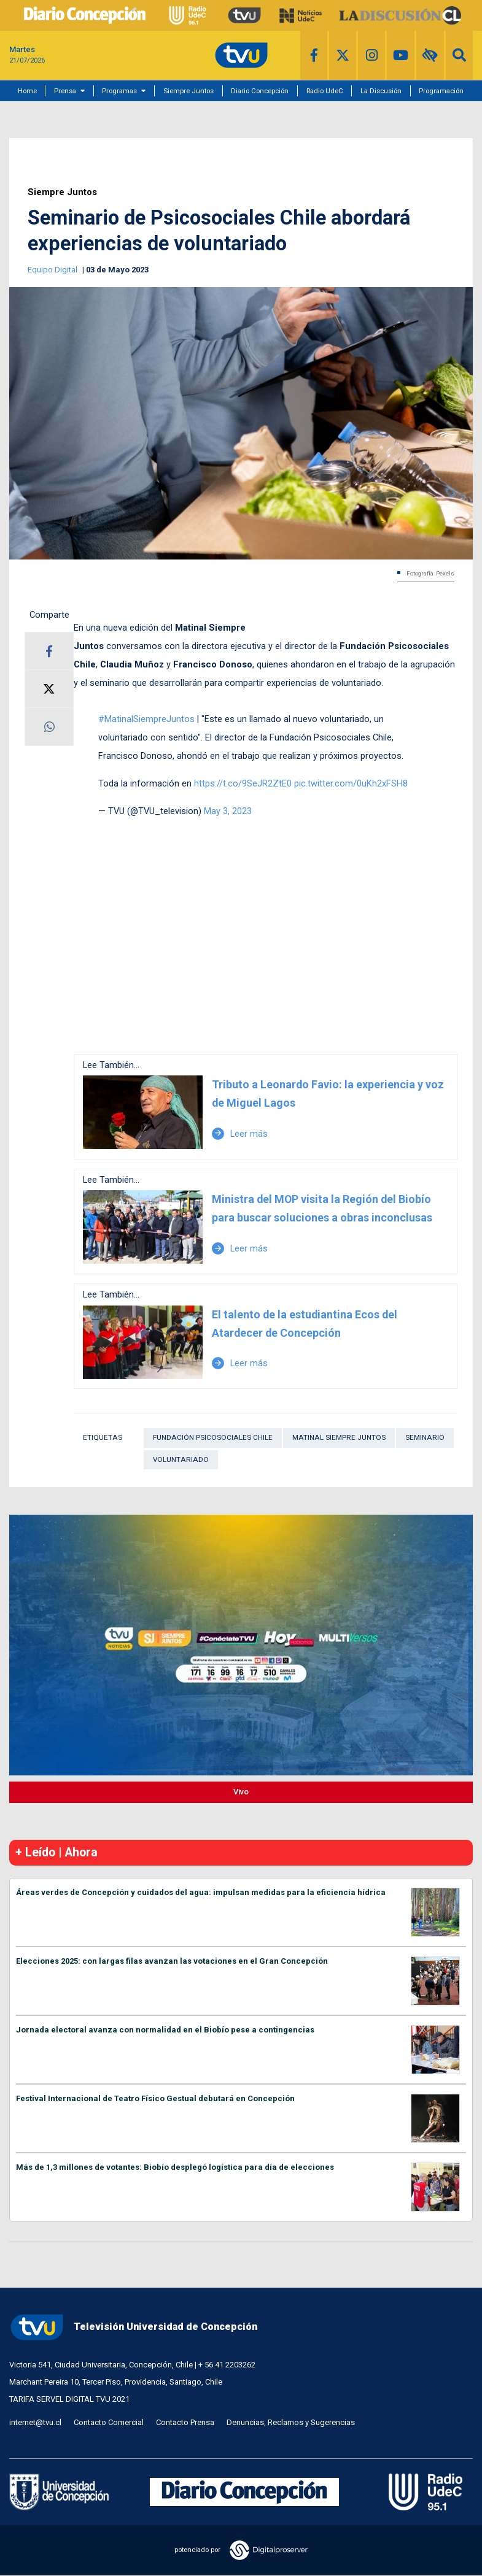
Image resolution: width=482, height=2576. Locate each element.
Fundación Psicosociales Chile (213, 1437)
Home (27, 91)
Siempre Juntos (188, 91)
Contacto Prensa (185, 2422)
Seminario (425, 1437)
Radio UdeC (324, 91)
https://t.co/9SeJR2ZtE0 (243, 783)
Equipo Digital (53, 269)
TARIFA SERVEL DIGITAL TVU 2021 (69, 2399)
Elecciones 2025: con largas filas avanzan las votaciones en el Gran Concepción (172, 1961)
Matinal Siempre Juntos (339, 1437)
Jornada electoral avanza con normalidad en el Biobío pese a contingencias (165, 2029)
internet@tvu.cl (35, 2422)
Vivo (241, 1791)
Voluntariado (181, 1459)
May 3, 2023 (228, 811)
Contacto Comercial (109, 2422)
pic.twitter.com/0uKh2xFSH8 (351, 783)
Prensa (65, 91)
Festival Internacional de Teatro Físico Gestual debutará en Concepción (155, 2098)
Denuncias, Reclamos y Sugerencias (291, 2422)
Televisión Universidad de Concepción (133, 2327)
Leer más (240, 1134)
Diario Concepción (260, 91)
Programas (119, 91)
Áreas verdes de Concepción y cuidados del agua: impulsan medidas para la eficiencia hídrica (201, 1892)
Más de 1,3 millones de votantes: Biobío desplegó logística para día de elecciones (175, 2167)
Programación (441, 91)
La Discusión (381, 91)
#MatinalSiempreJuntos (146, 719)
